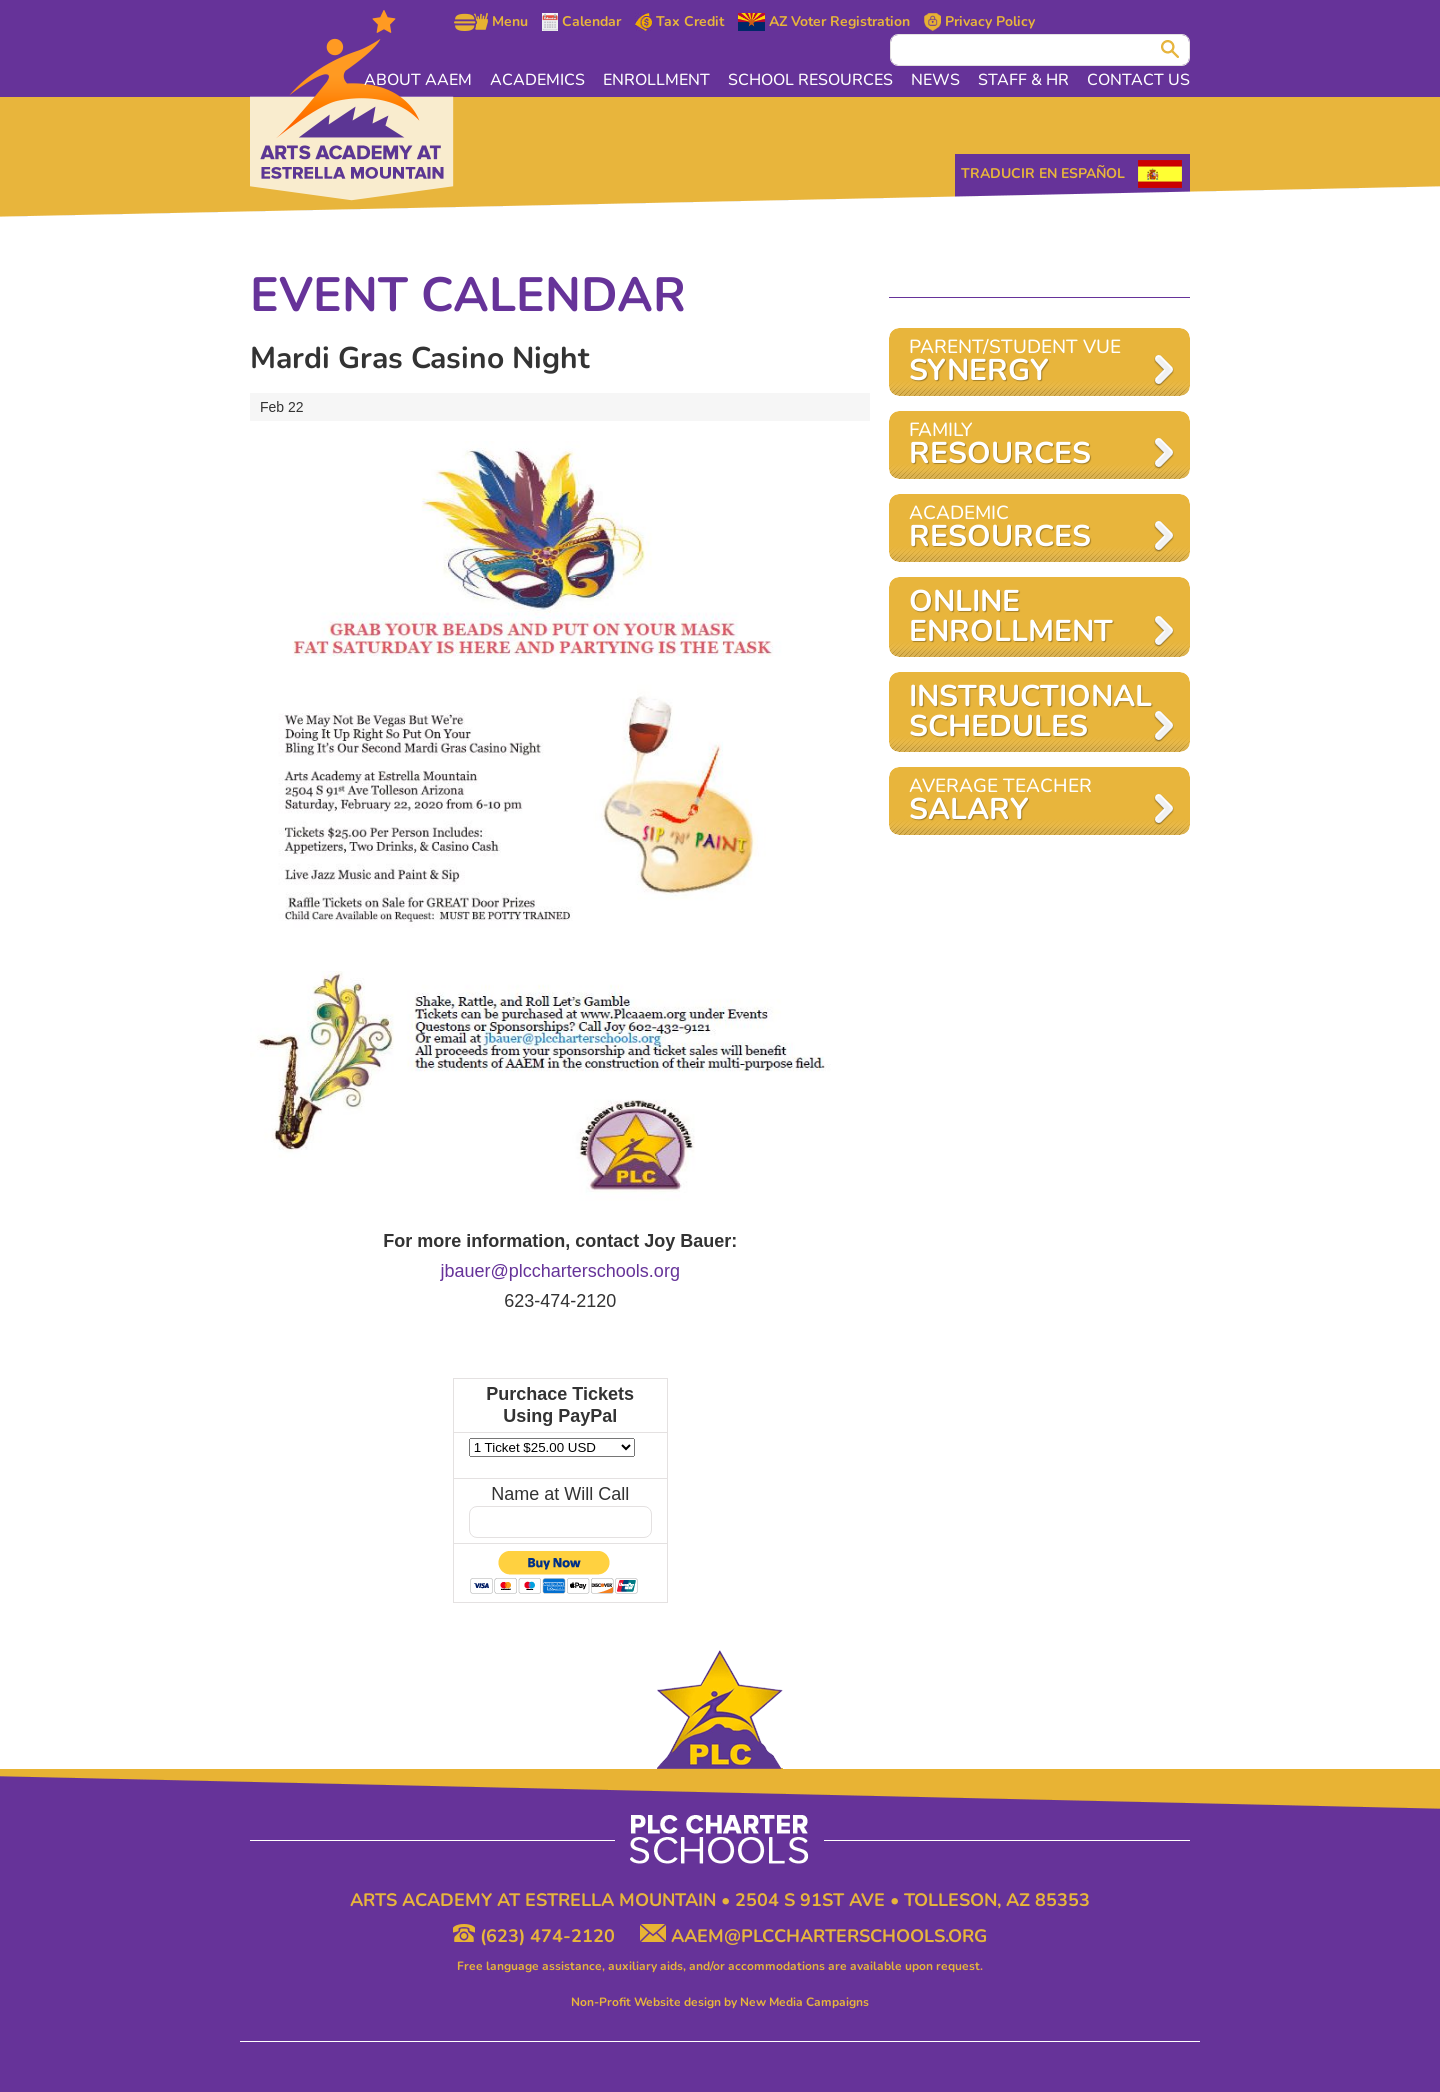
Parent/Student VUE (1029, 362)
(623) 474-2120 (536, 1936)
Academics (537, 80)
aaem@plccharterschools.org (813, 1936)
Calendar (581, 22)
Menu (491, 22)
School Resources (810, 80)
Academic (1029, 528)
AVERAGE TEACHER (1029, 801)
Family (1029, 445)
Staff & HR (1023, 80)
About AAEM (418, 80)
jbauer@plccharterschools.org (560, 1271)
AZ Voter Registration (824, 22)
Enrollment (656, 80)
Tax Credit (680, 22)
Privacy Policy (979, 22)
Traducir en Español (1043, 173)
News (935, 80)
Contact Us (1138, 80)
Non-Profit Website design (646, 2002)
